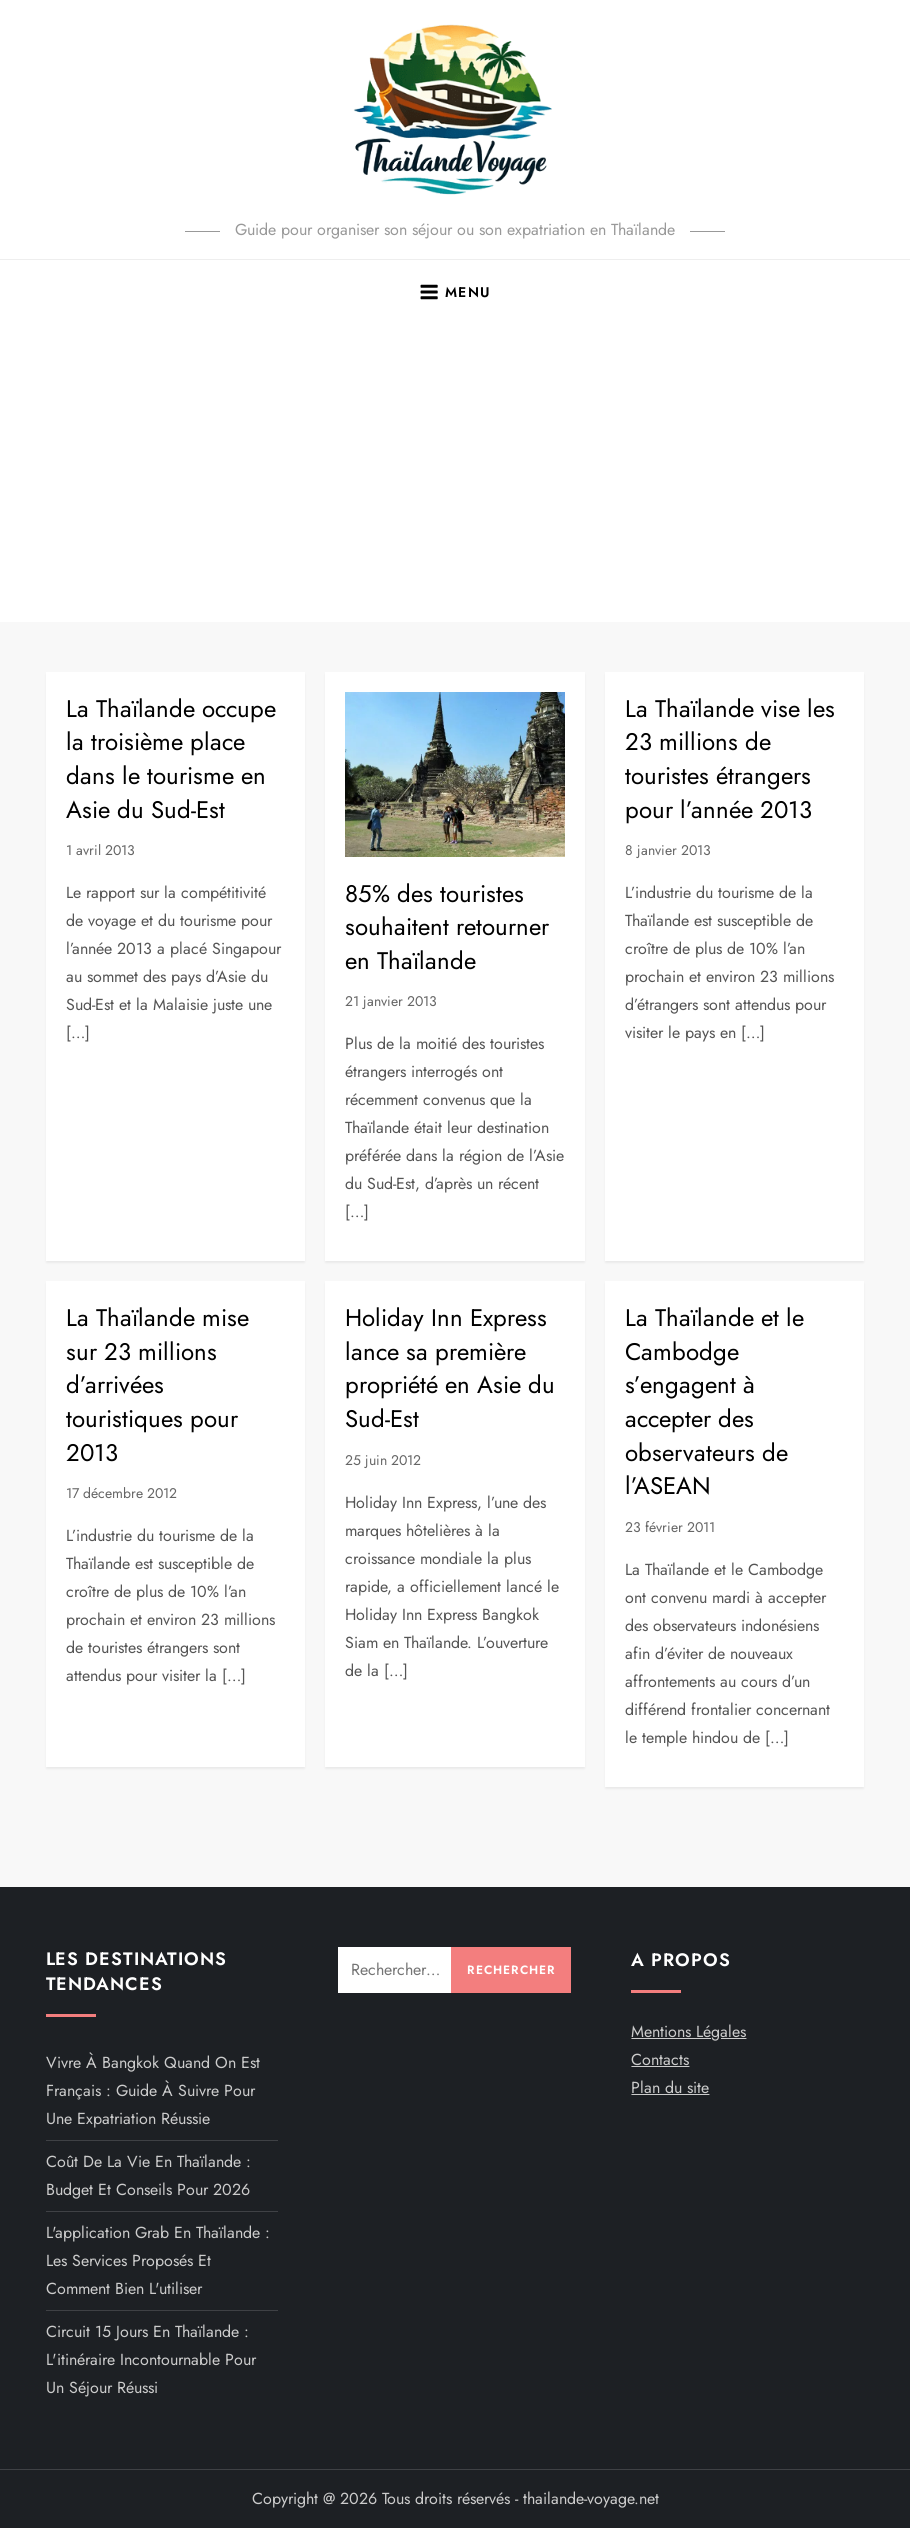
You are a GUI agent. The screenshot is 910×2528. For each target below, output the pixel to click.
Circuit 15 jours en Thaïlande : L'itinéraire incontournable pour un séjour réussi (151, 2359)
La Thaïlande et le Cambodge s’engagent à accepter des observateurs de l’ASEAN (714, 1401)
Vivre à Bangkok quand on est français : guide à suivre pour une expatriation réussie (153, 2090)
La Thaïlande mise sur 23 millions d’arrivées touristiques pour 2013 (157, 1384)
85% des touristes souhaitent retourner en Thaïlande (447, 927)
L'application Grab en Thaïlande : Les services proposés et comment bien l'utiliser (158, 2260)
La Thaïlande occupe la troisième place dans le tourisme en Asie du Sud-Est (171, 759)
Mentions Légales (688, 2031)
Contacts (660, 2059)
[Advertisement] (455, 472)
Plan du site (670, 2087)
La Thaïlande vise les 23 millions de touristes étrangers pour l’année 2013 (730, 759)
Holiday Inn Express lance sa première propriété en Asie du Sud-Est (450, 1368)
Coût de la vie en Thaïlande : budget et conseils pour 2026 (148, 2175)
